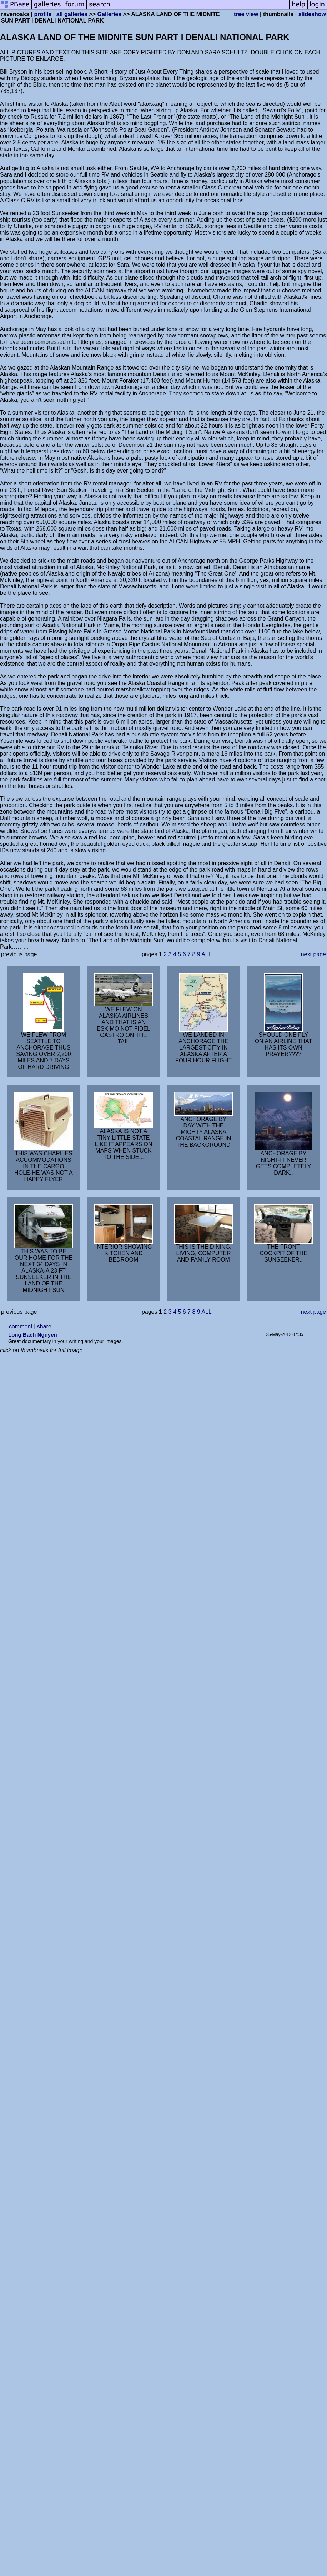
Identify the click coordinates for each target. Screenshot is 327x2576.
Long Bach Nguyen (32, 1335)
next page (313, 954)
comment (20, 1326)
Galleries (109, 14)
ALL (206, 954)
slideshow (312, 14)
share (44, 1326)
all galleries (71, 14)
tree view (246, 14)
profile (43, 14)
